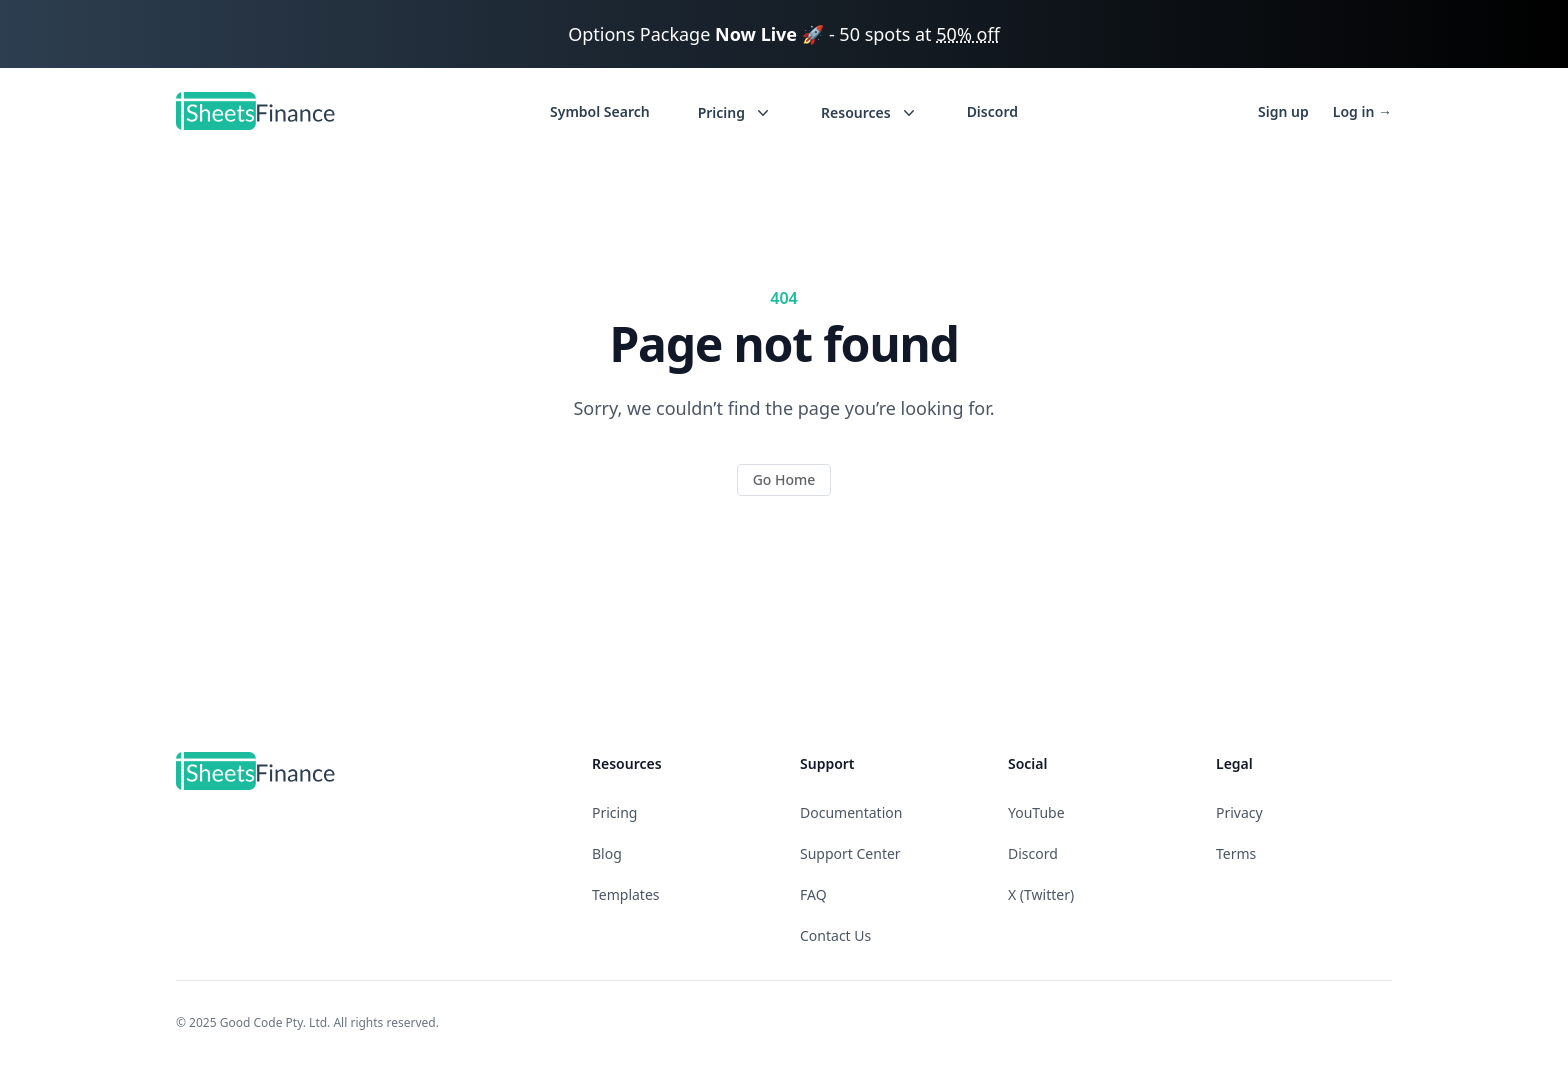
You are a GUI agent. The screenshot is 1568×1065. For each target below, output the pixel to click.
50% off (968, 34)
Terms (1236, 853)
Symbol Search (600, 111)
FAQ (813, 894)
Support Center (850, 853)
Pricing (614, 812)
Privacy (1239, 812)
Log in (1362, 111)
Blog (607, 853)
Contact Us (835, 935)
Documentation (851, 812)
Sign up (1283, 111)
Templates (626, 894)
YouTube (1036, 812)
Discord (992, 111)
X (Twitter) (1041, 894)
